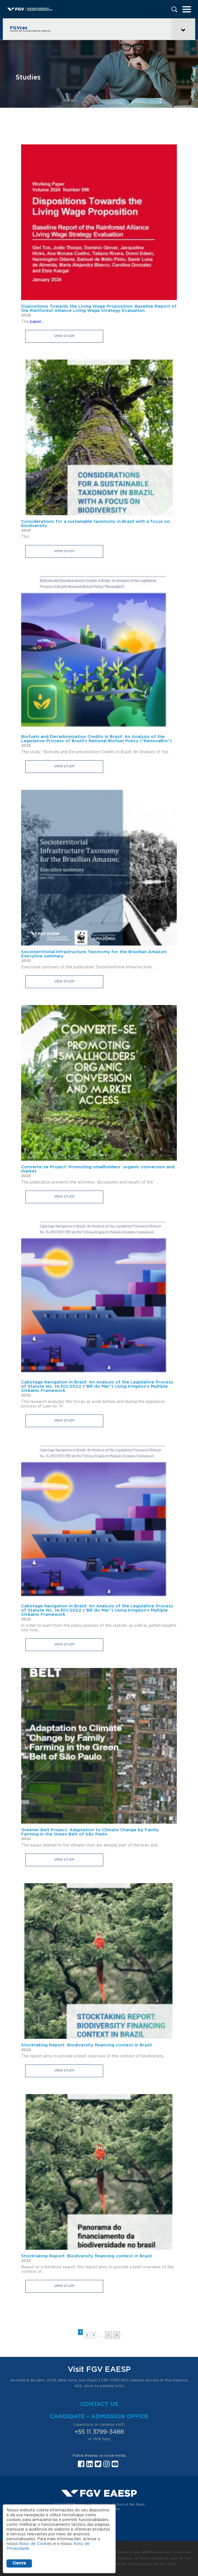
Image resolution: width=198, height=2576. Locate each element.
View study (64, 336)
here (106, 2439)
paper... (36, 322)
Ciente (19, 2563)
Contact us (99, 2404)
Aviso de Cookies (35, 2544)
